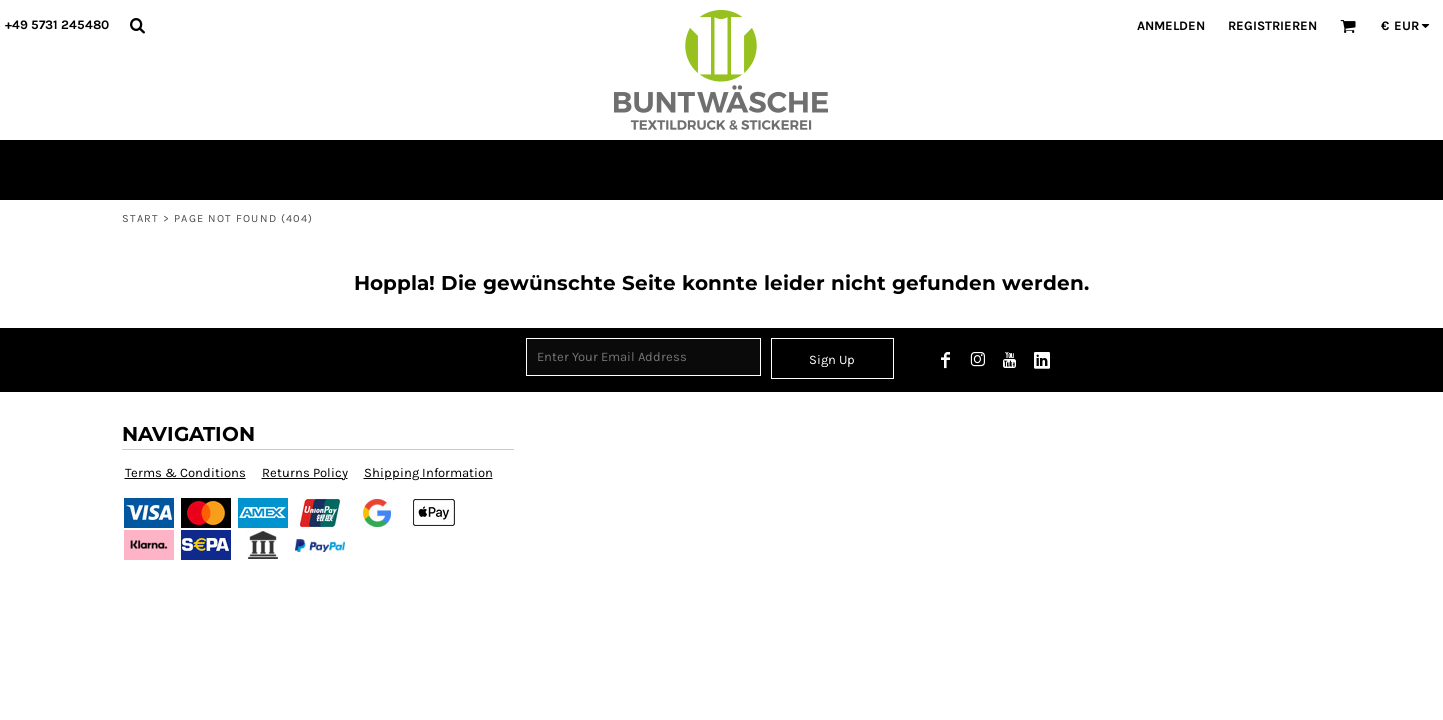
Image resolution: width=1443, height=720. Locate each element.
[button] (137, 25)
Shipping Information (428, 472)
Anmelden (1171, 25)
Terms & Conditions (185, 472)
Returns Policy (305, 472)
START (141, 218)
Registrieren (1272, 25)
